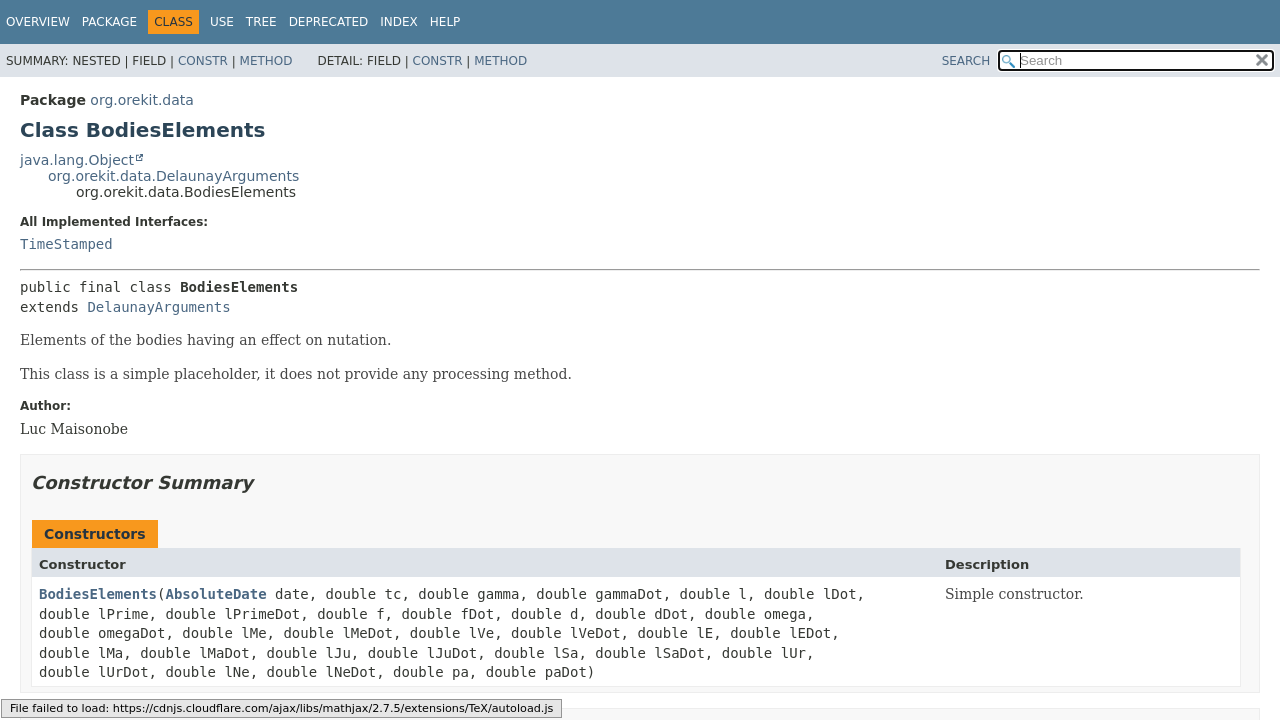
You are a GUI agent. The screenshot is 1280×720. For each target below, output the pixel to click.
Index (399, 22)
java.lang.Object (77, 160)
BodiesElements (98, 594)
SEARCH (966, 61)
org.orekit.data (142, 100)
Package (109, 22)
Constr (203, 61)
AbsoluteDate (215, 594)
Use (222, 22)
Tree (261, 22)
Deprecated (329, 22)
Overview (38, 22)
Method (266, 61)
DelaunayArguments (158, 307)
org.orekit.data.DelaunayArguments (173, 176)
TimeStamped (66, 244)
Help (445, 22)
